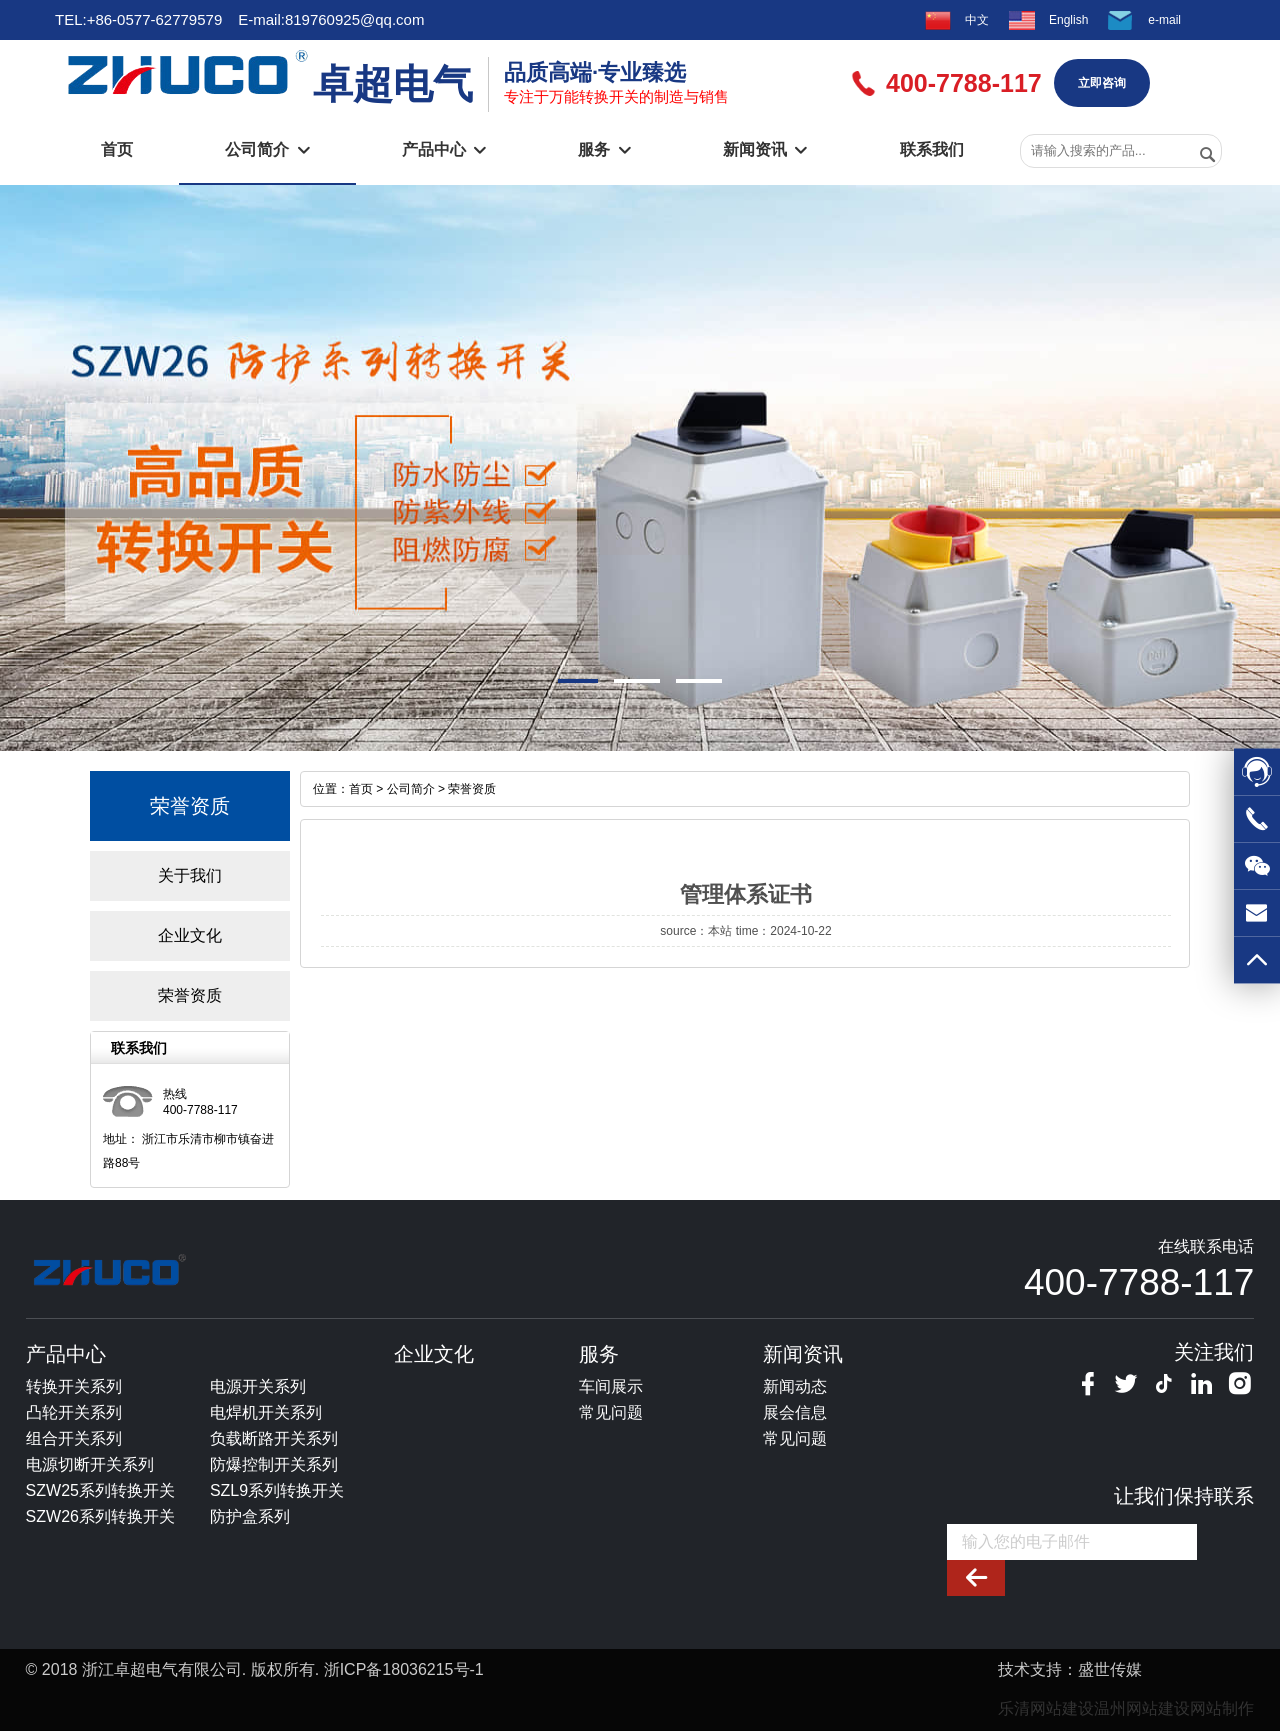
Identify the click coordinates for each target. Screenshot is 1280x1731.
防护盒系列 (250, 1516)
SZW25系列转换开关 (100, 1490)
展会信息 (795, 1412)
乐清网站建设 (1046, 1708)
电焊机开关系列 (266, 1412)
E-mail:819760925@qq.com (331, 19)
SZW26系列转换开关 (100, 1516)
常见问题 (611, 1412)
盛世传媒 (1110, 1669)
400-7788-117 (1139, 1282)
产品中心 (444, 149)
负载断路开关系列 (274, 1438)
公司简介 (267, 149)
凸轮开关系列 (74, 1412)
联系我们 (932, 149)
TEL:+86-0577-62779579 (138, 19)
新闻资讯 (765, 149)
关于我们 (190, 875)
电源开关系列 (258, 1386)
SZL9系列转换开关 (277, 1490)
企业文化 (190, 935)
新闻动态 (795, 1386)
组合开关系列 (74, 1438)
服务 (604, 149)
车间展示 (611, 1386)
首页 (117, 149)
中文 (977, 20)
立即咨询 (1102, 83)
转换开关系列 (74, 1386)
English (1068, 20)
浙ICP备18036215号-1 (404, 1669)
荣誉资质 (190, 995)
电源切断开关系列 (90, 1464)
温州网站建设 (1142, 1708)
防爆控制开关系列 (274, 1464)
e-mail (1164, 20)
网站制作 (1222, 1708)
